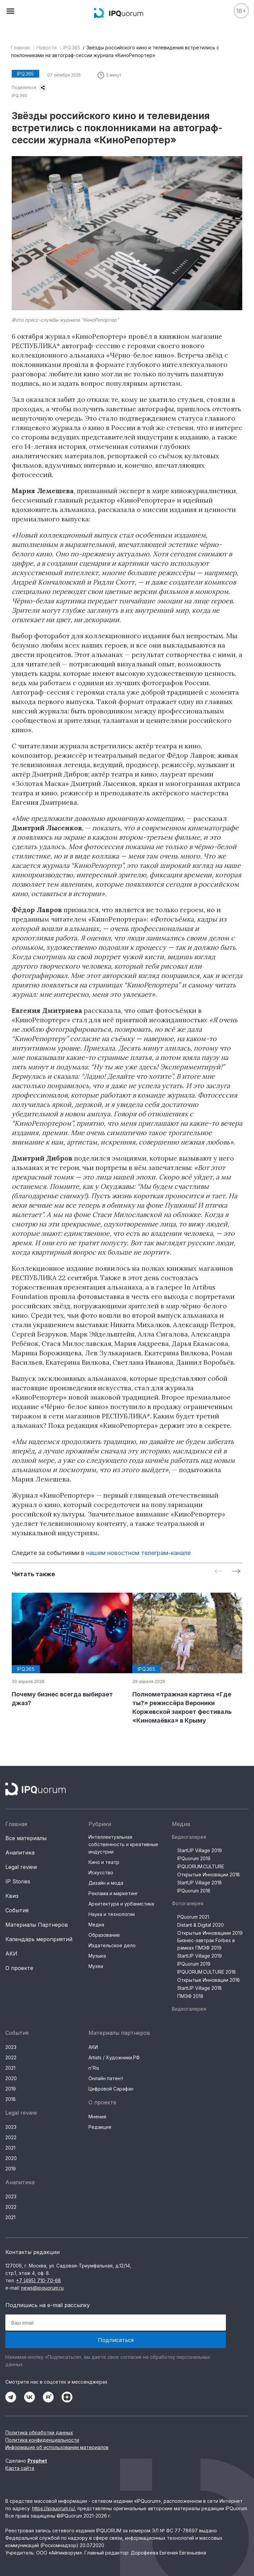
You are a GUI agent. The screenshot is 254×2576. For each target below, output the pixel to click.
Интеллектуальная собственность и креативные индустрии (123, 1844)
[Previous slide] (219, 1572)
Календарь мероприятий (38, 1939)
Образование (104, 1935)
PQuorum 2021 (193, 1917)
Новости (47, 47)
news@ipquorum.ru (42, 2288)
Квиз (11, 1895)
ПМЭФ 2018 (190, 1996)
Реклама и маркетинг (113, 1893)
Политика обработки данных (39, 2432)
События (16, 1910)
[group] (67, 1650)
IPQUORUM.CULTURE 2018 (206, 1972)
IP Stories (17, 1881)
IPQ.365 (71, 47)
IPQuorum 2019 (193, 1858)
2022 (10, 2057)
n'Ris (93, 2068)
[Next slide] (236, 1572)
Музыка (97, 1956)
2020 (11, 2078)
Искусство (100, 1872)
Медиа (96, 1924)
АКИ (11, 1953)
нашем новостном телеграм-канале (138, 1552)
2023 (10, 2047)
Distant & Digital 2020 (200, 1925)
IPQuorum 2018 (193, 1890)
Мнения (97, 2116)
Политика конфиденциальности (42, 2440)
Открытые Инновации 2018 (208, 1874)
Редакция (99, 2127)
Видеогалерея (189, 1837)
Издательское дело (112, 1945)
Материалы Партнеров (36, 1924)
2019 (10, 2089)
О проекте (19, 1968)
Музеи (95, 1966)
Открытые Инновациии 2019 (210, 1933)
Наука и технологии (111, 1914)
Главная (20, 47)
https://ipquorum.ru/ (53, 2508)
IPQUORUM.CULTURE (200, 1866)
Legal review (21, 1867)
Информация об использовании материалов (57, 2447)
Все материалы (26, 1838)
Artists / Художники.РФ (114, 2057)
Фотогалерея (187, 1903)
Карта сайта (19, 2468)
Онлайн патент (105, 2078)
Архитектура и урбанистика (121, 1904)
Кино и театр (103, 1862)
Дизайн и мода (105, 1883)
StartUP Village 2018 (199, 1882)
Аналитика (20, 1852)
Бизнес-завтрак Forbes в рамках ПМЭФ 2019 (206, 1944)
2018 (10, 2099)
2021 (10, 2068)
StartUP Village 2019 (199, 1850)
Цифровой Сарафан (110, 2089)
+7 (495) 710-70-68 (38, 2280)
